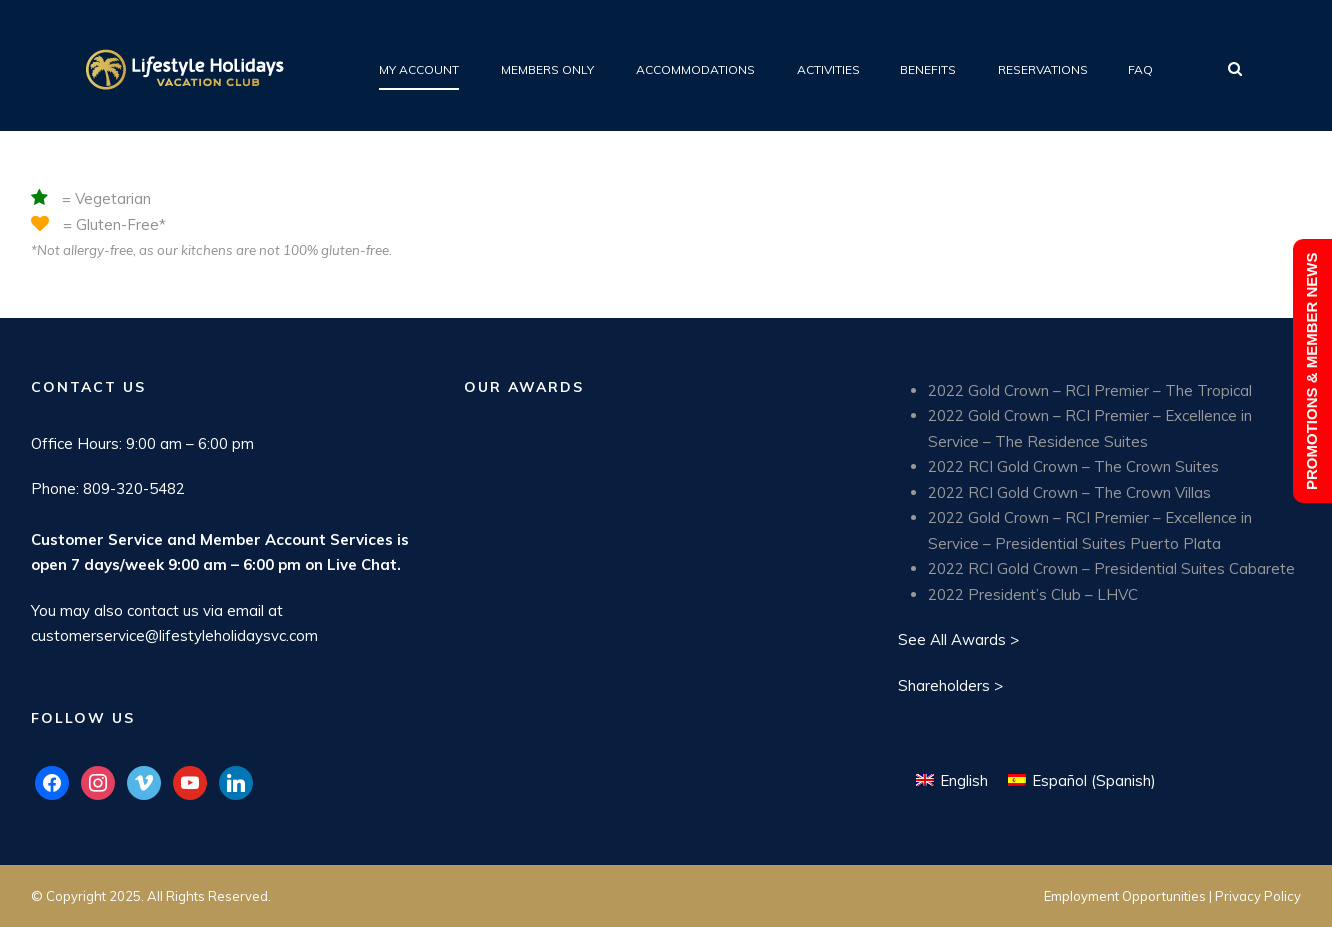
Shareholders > (950, 685)
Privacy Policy (1258, 896)
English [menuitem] (964, 780)
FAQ (1140, 69)
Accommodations (695, 69)
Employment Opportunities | (1129, 896)
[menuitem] (952, 780)
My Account (419, 69)
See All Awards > (958, 639)
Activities (828, 69)
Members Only (547, 69)
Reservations (1043, 69)
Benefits (928, 69)
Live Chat (362, 564)
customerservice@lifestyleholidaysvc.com (174, 635)
